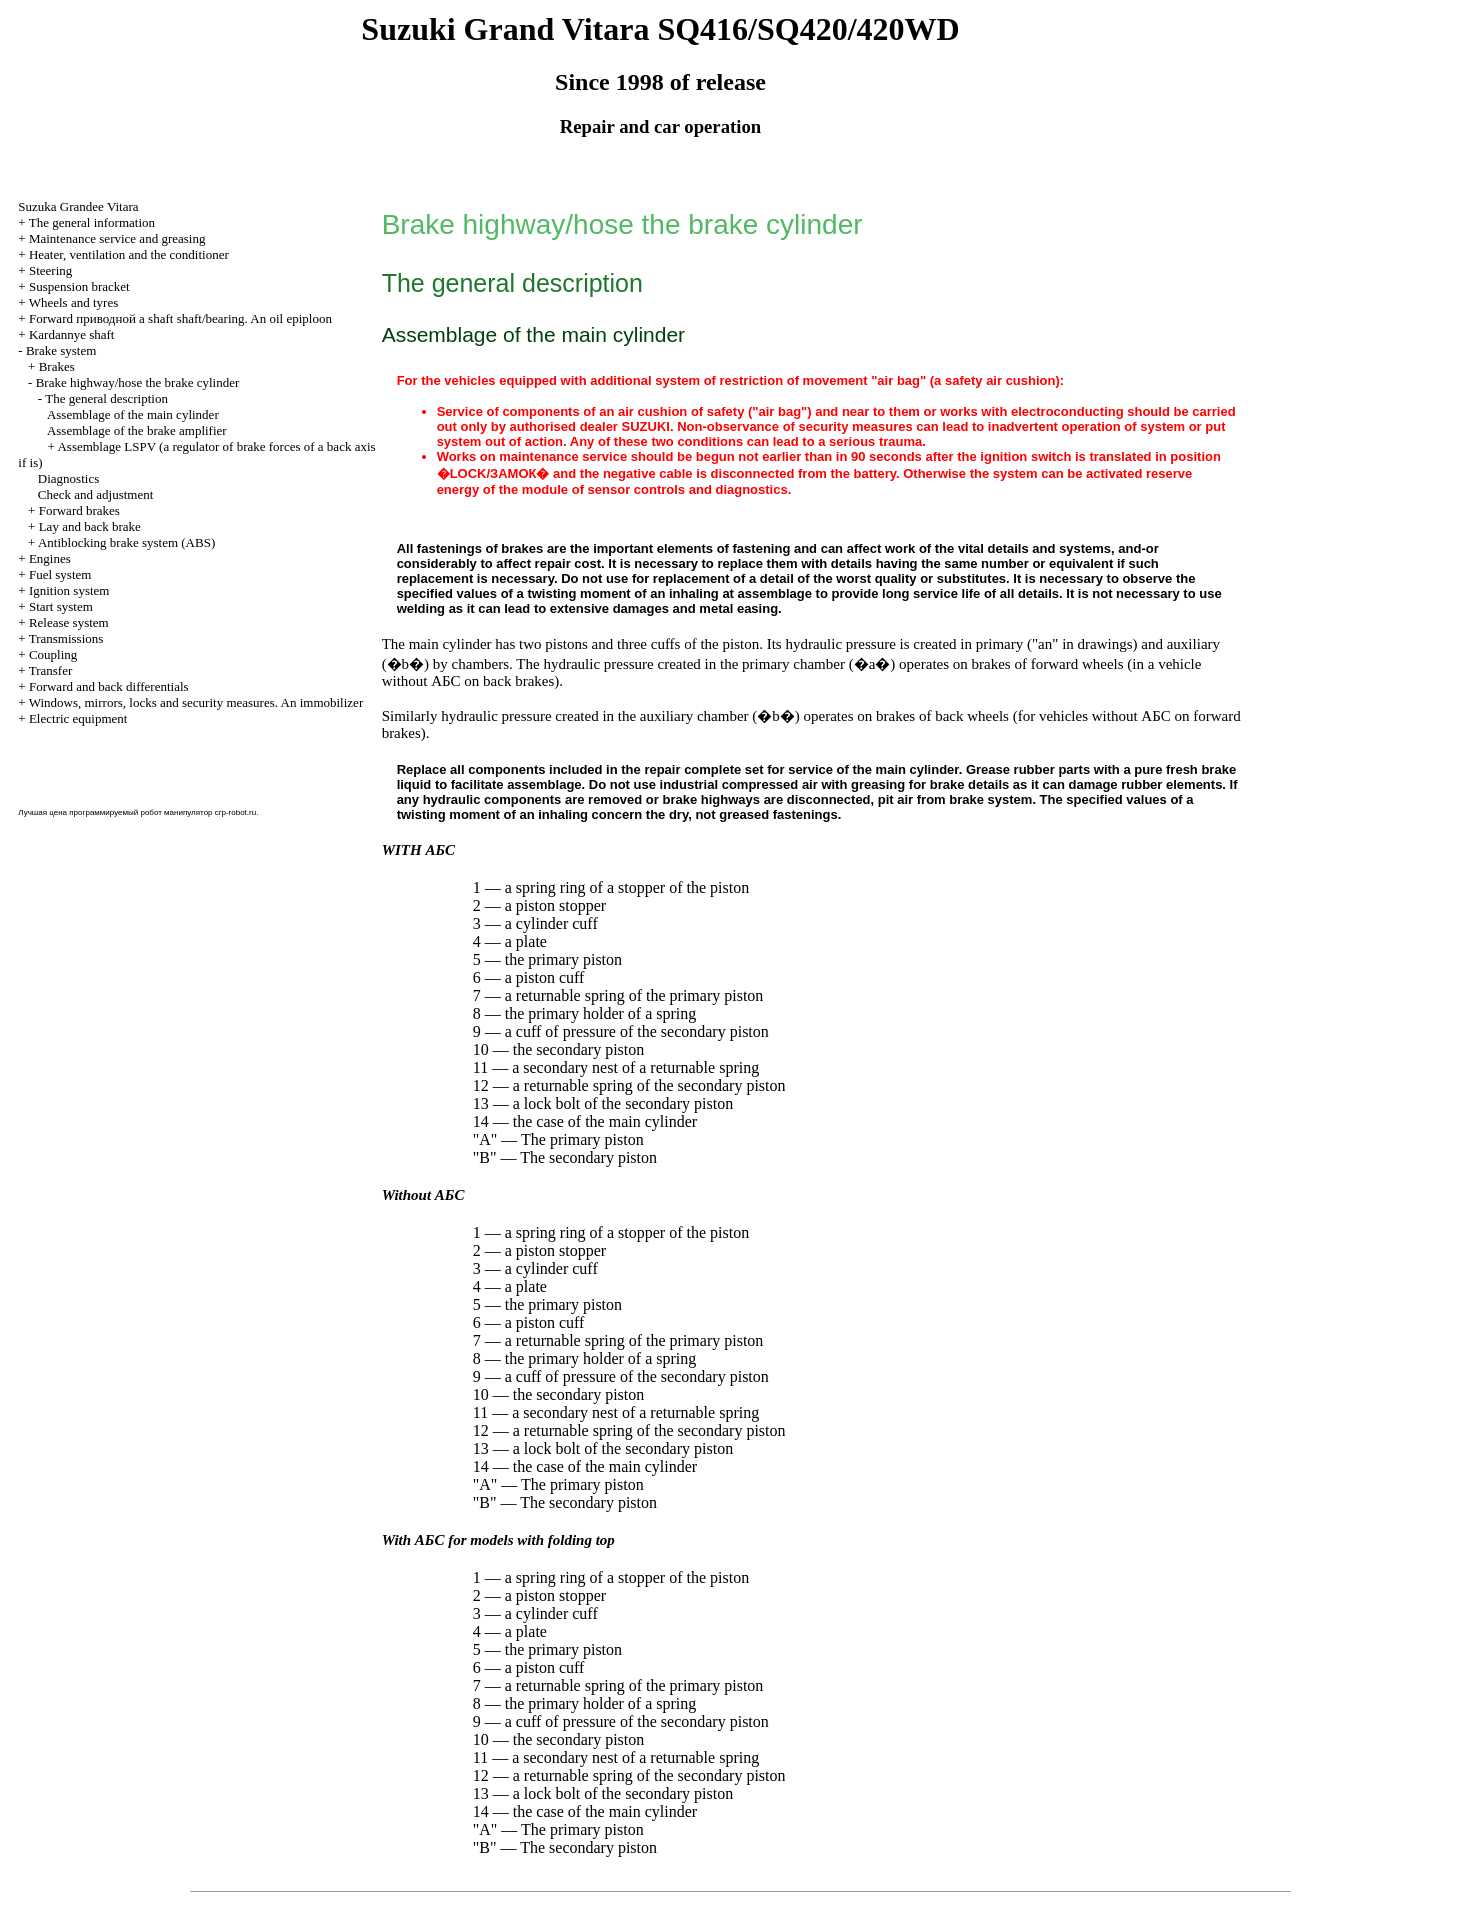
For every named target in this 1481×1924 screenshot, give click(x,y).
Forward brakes (79, 510)
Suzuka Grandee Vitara (78, 206)
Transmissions (66, 638)
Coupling (53, 654)
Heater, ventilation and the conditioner (129, 254)
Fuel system (60, 574)
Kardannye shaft (72, 334)
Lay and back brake (90, 526)
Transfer (51, 670)
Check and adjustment (96, 494)
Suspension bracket (79, 286)
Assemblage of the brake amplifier (137, 430)
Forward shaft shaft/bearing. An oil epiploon (180, 318)
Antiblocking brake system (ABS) (126, 542)
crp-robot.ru (235, 812)
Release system (69, 622)
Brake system (61, 350)
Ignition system (69, 590)
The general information (92, 222)
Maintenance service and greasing (117, 238)
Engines (50, 558)
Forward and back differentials (109, 686)
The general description (106, 398)
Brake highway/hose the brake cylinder (138, 382)
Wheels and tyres (74, 302)
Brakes (57, 366)
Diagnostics (68, 478)
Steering (50, 270)
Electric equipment (78, 718)
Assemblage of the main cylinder (133, 414)
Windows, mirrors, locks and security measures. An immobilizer (196, 702)
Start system (61, 606)
